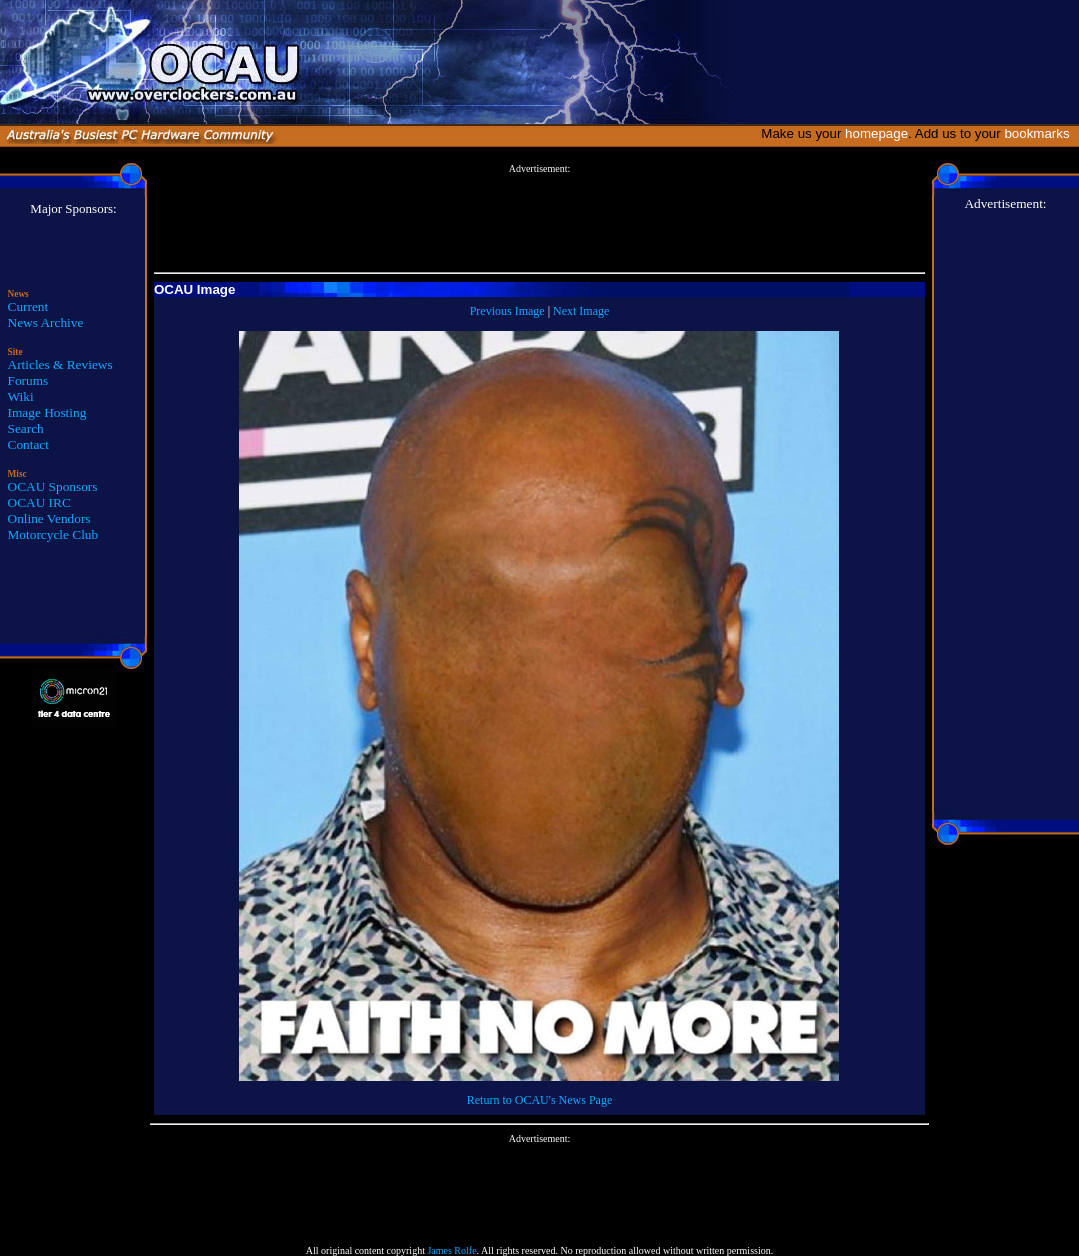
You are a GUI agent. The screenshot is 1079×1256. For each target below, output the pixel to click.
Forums (28, 380)
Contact (28, 444)
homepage (876, 133)
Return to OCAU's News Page (539, 1100)
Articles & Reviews (60, 364)
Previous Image (507, 311)
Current (28, 306)
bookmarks (1040, 133)
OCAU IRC (39, 502)
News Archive (46, 322)
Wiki (21, 396)
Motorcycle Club (53, 534)
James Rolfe (451, 1250)
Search (26, 428)
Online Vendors (49, 518)
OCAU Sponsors (53, 486)
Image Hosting (47, 412)
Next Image (581, 311)
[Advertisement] (539, 219)
